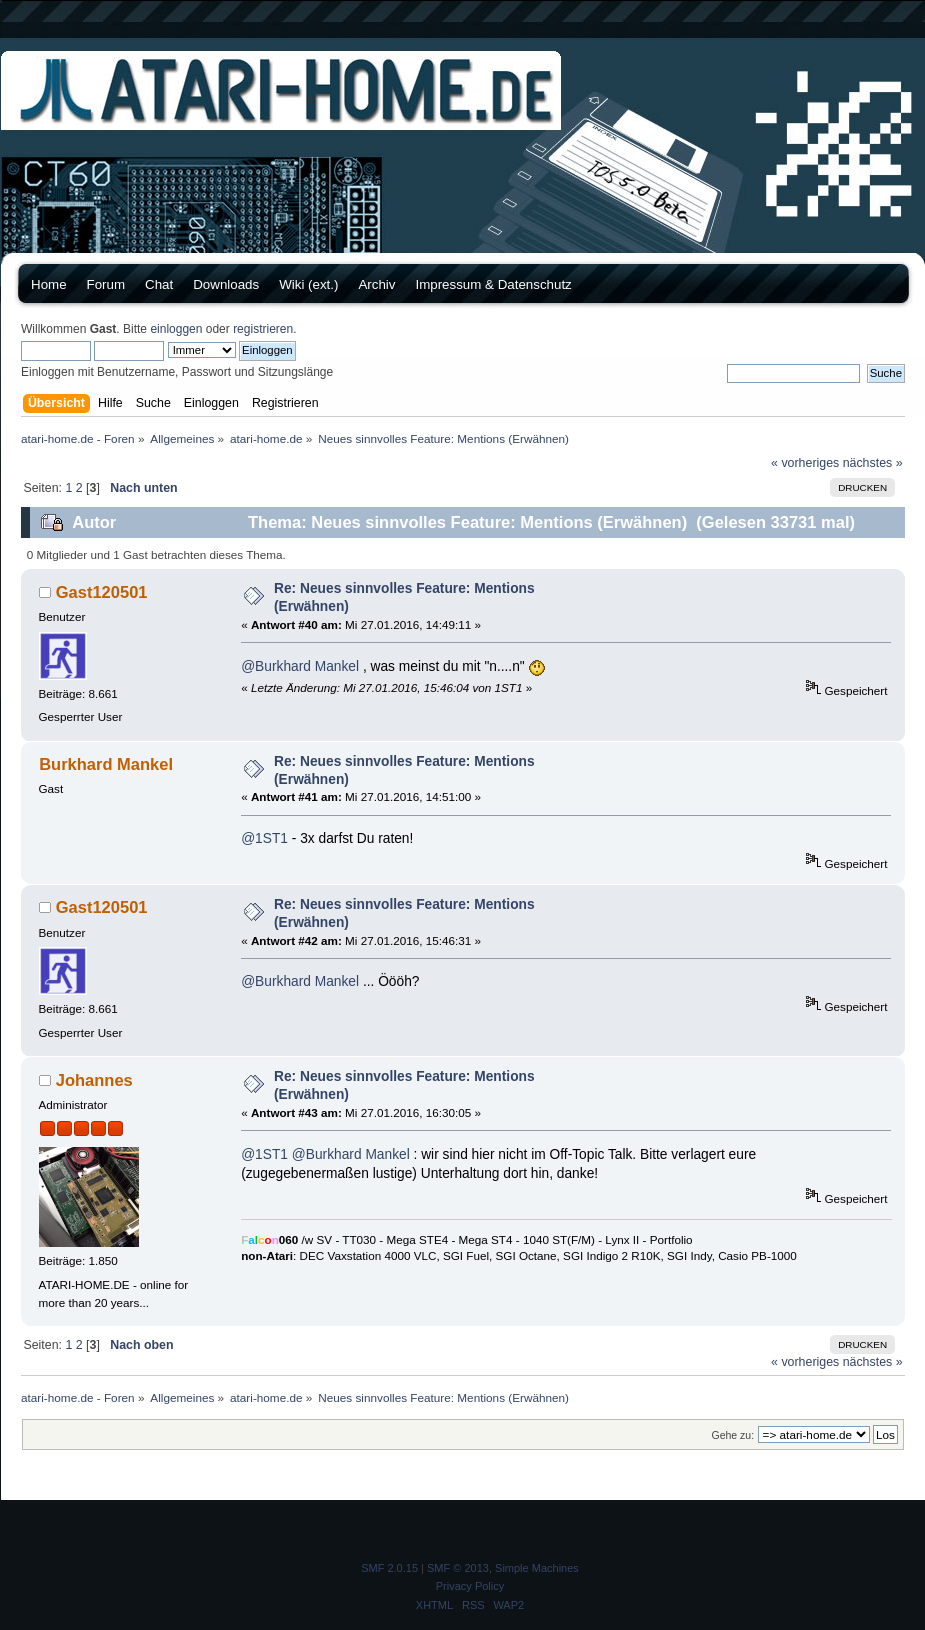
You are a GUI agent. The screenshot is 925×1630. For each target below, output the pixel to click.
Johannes (94, 1080)
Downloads (226, 284)
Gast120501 (102, 592)
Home (49, 284)
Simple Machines (537, 1568)
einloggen (176, 329)
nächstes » (873, 463)
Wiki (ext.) (308, 284)
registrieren (263, 329)
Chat (159, 284)
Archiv (376, 284)
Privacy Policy (470, 1586)
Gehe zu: (732, 1435)
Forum (106, 284)
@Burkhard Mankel (300, 666)
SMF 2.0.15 (389, 1568)
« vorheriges (805, 463)
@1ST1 (264, 838)
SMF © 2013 (458, 1568)
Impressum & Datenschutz (493, 284)
